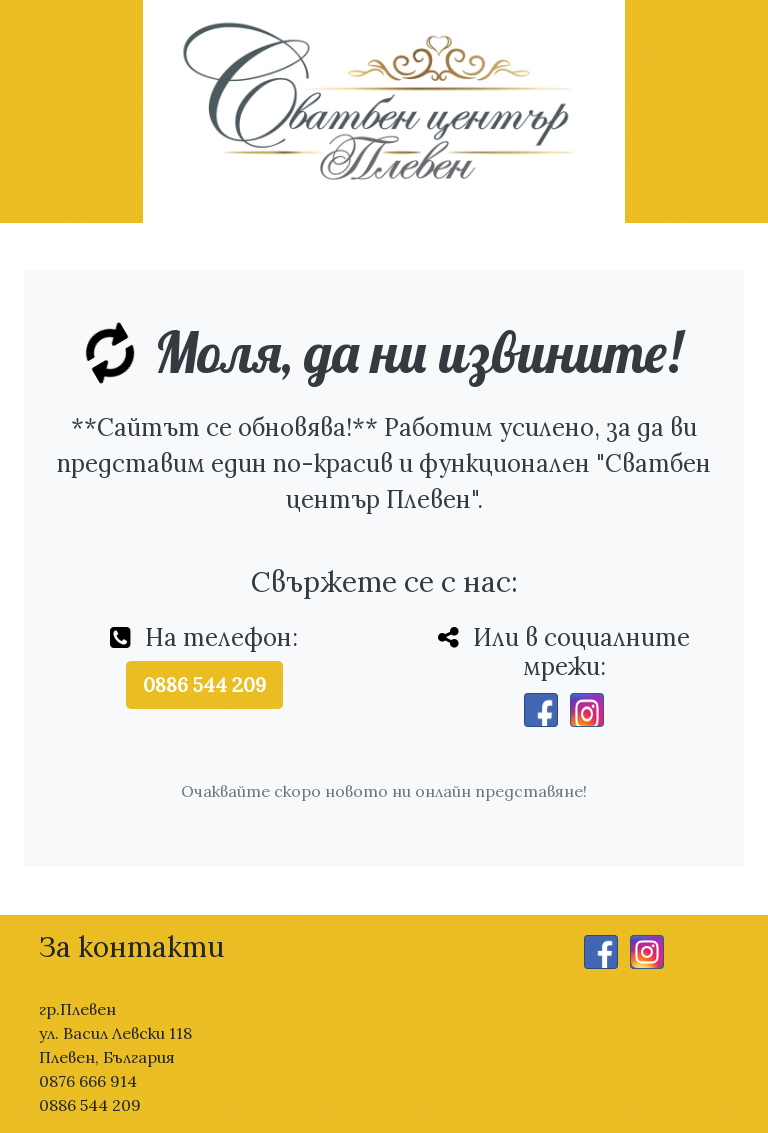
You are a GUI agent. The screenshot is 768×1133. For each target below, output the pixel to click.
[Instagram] (587, 710)
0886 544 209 (204, 684)
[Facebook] (541, 710)
